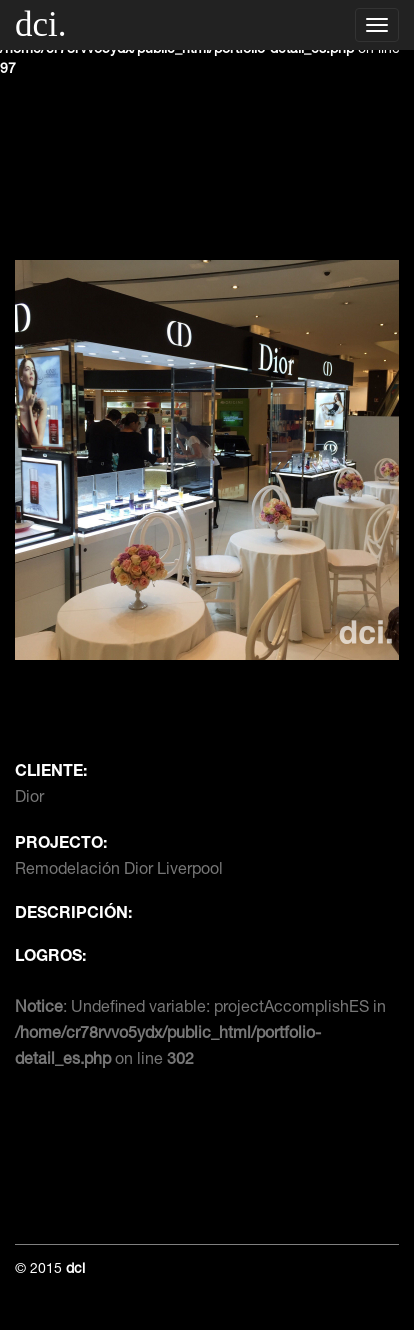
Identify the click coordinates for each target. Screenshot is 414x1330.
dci (75, 1270)
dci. (41, 24)
